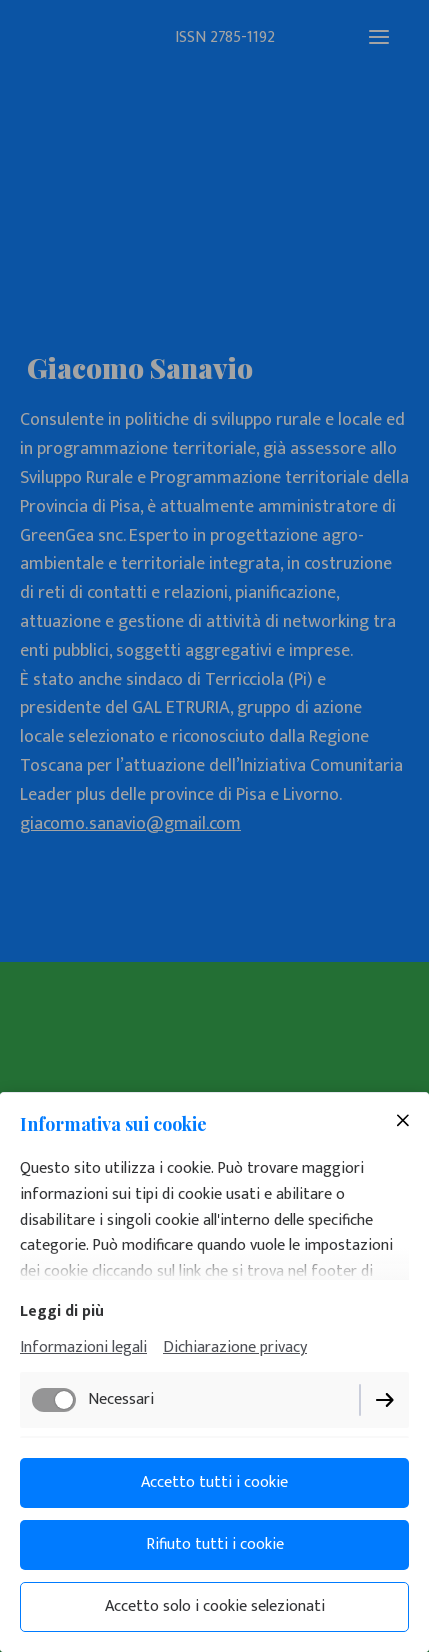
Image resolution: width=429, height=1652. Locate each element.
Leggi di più (62, 1311)
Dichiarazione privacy (235, 1347)
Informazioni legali (83, 1347)
